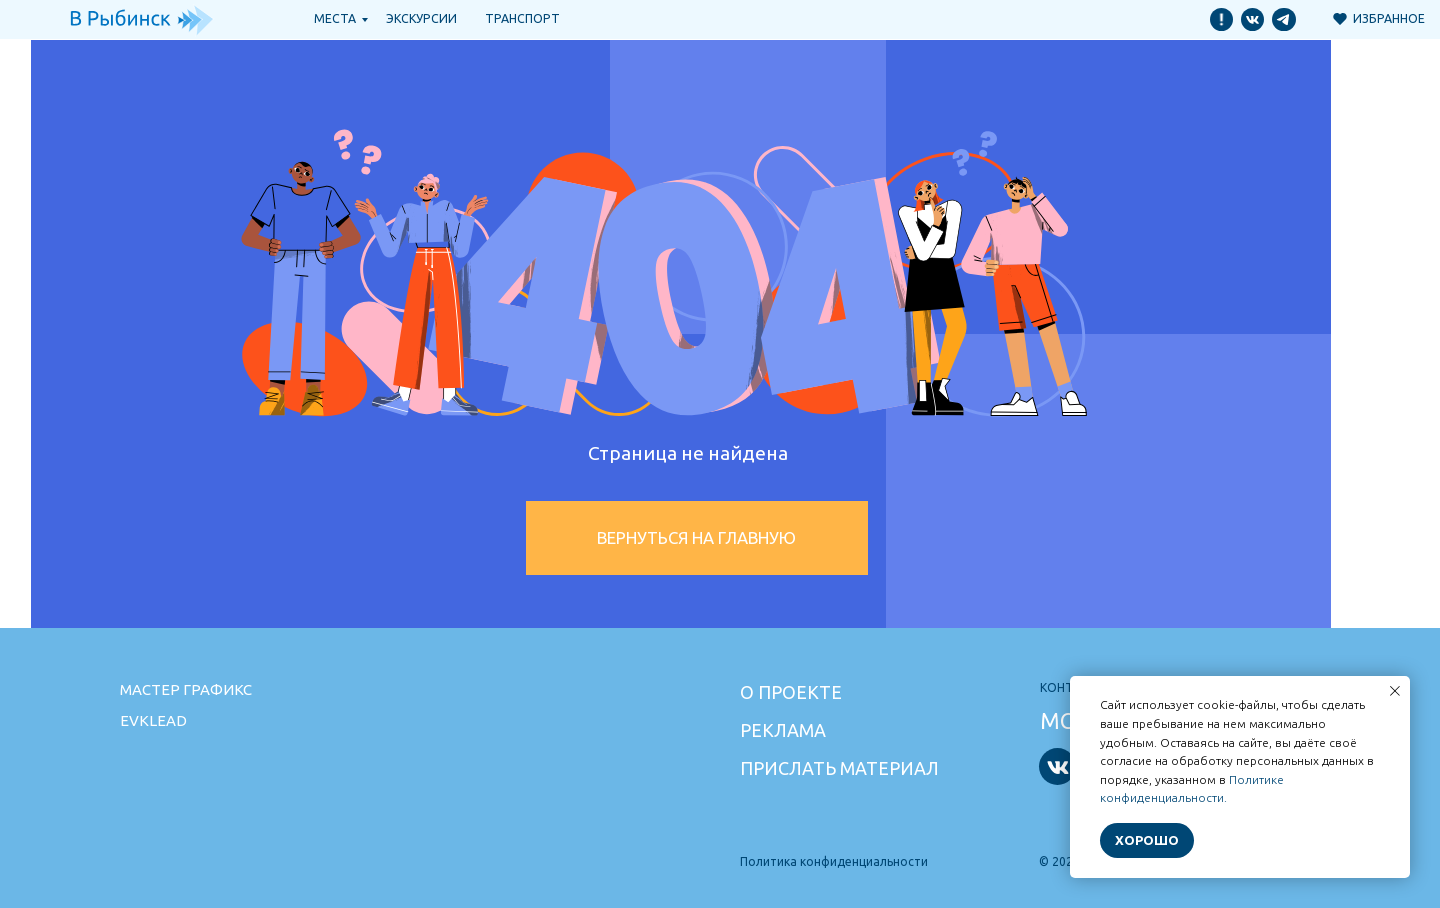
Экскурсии (421, 18)
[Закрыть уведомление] (1395, 691)
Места (335, 18)
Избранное (1389, 18)
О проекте (791, 692)
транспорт (522, 18)
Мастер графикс (186, 689)
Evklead (153, 720)
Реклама (783, 730)
